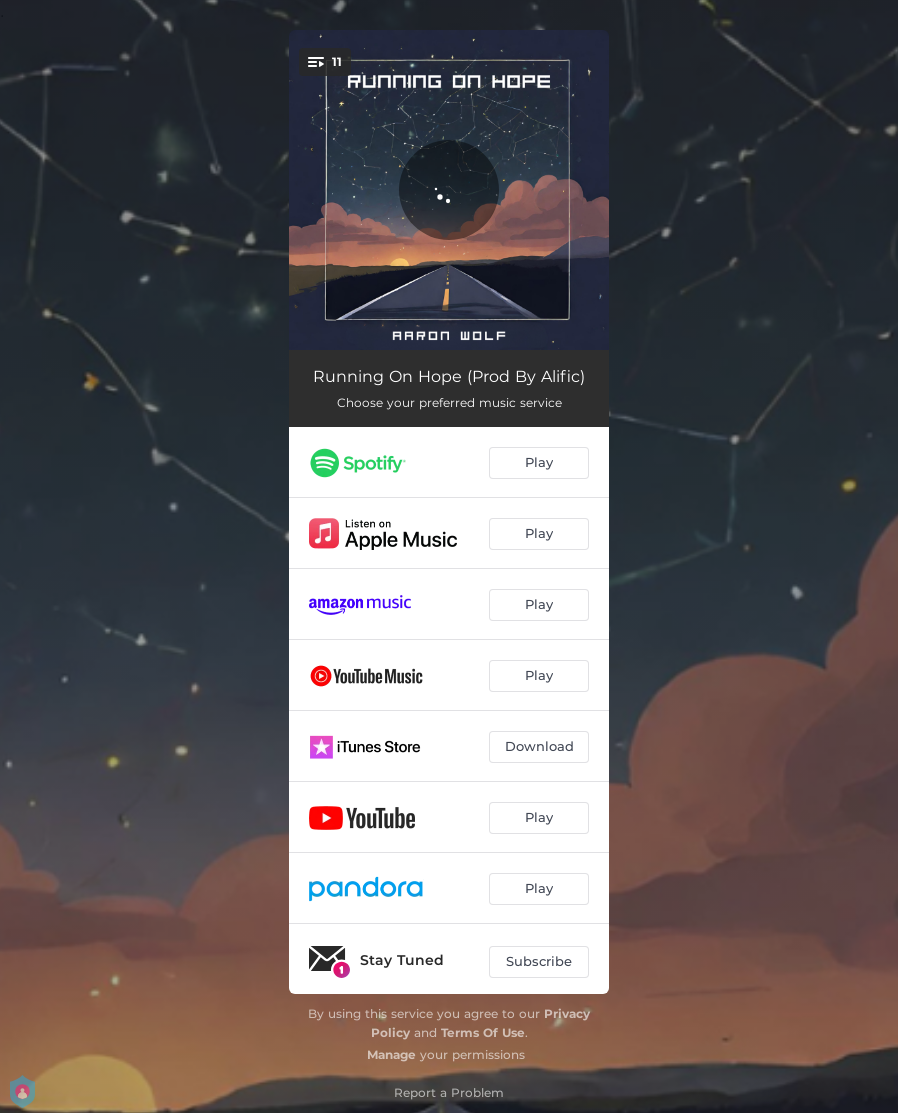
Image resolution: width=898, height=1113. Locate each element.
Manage (391, 1054)
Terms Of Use (483, 1032)
